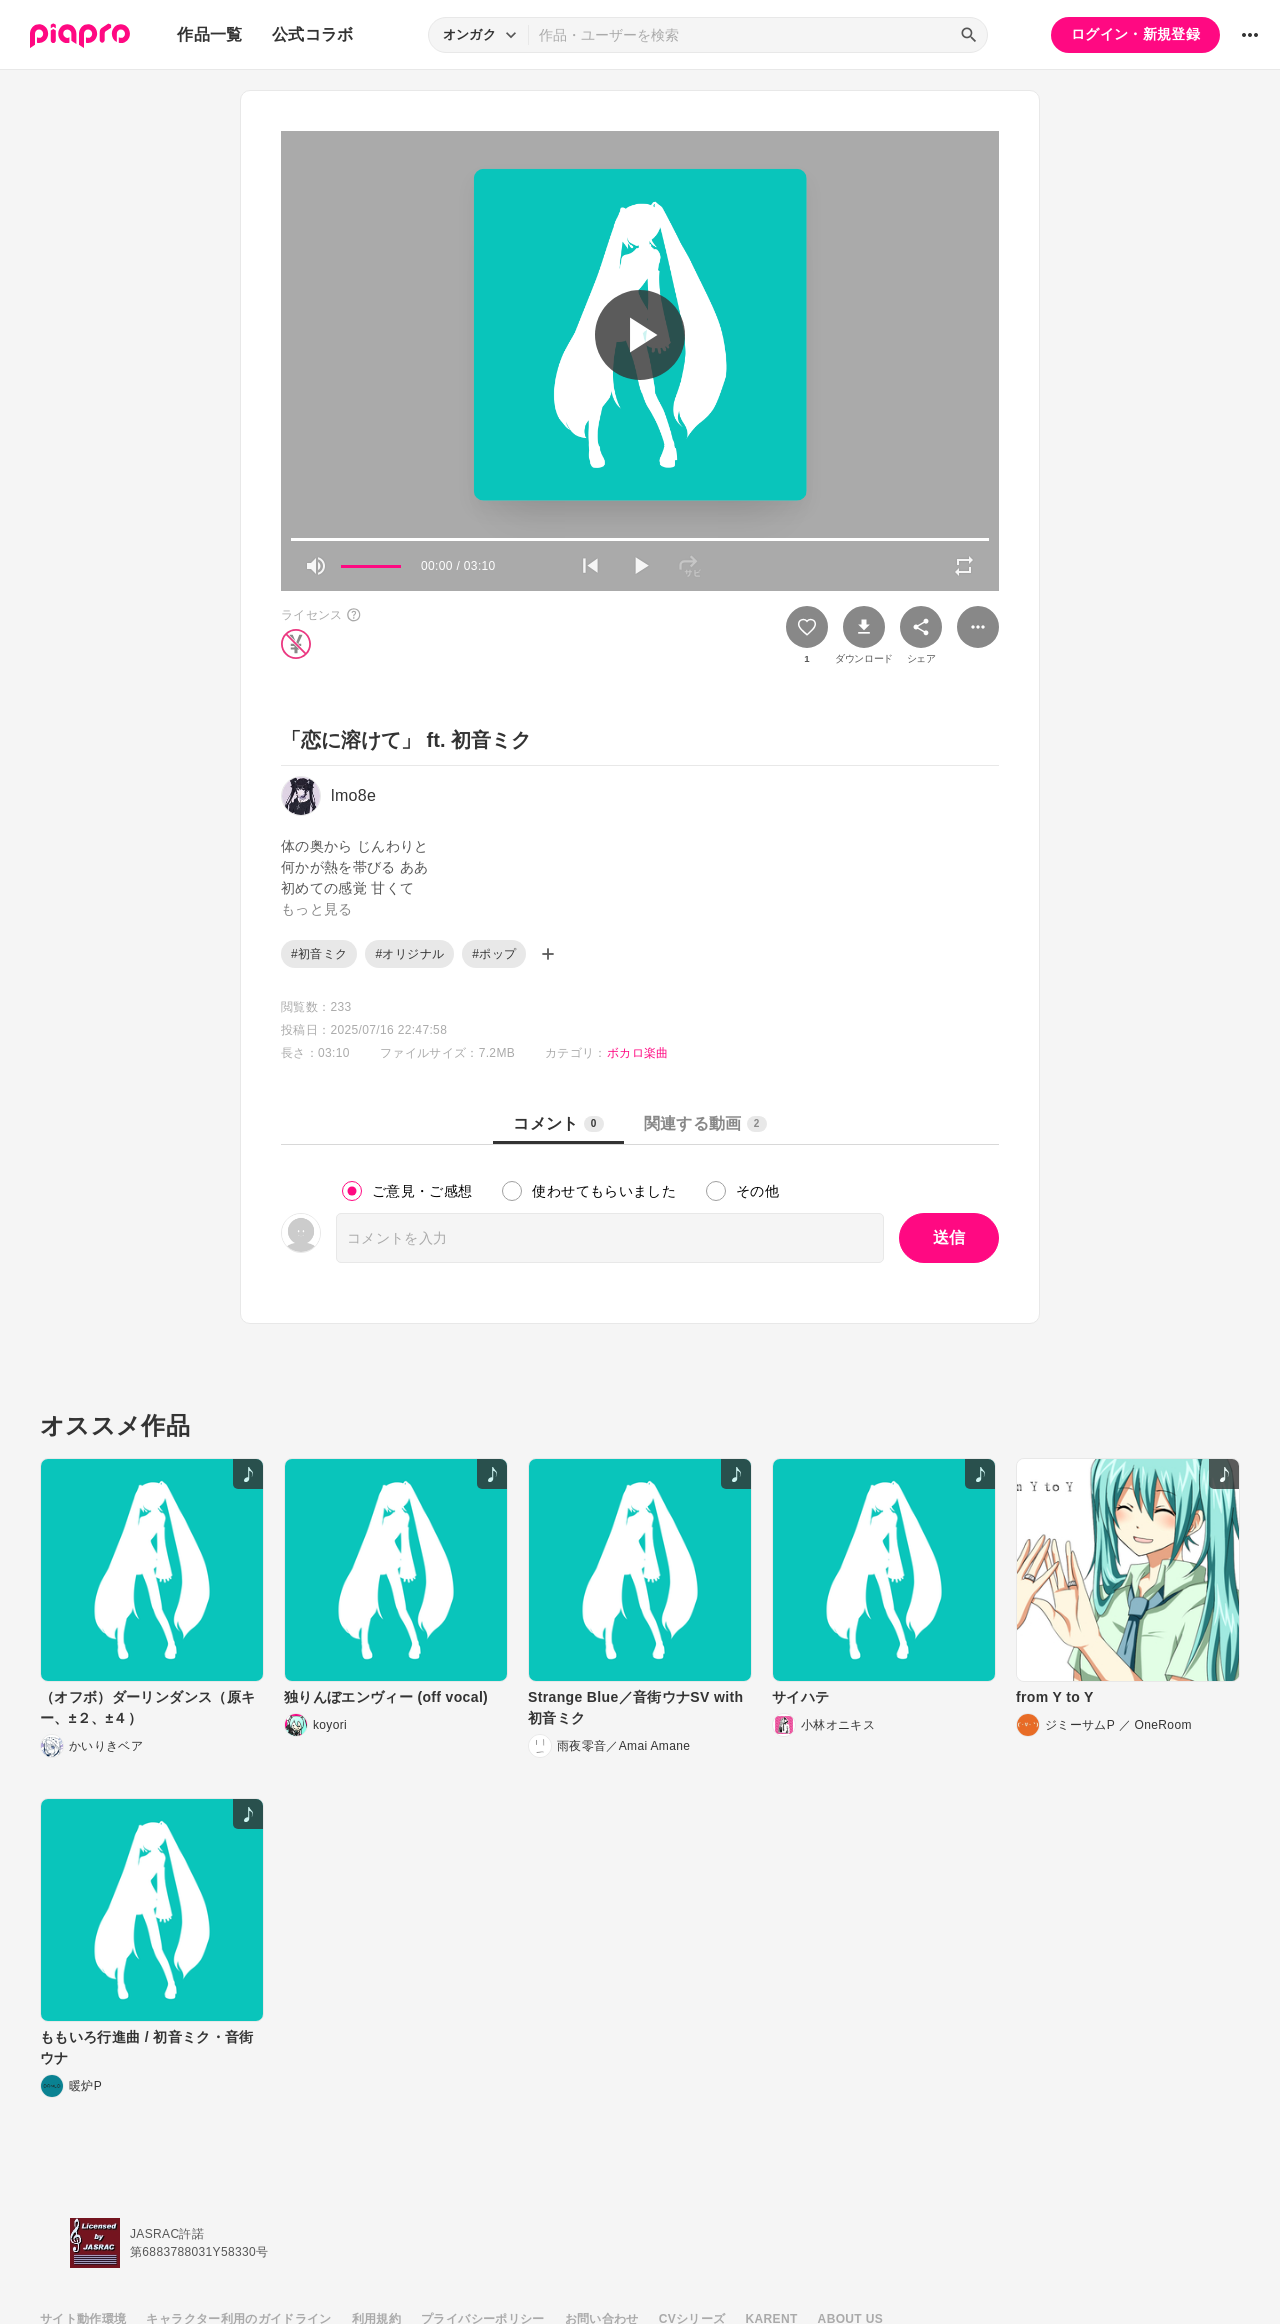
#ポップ (494, 954)
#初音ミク (319, 954)
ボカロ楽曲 (638, 1053)
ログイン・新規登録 (1135, 34)
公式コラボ (313, 34)
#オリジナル (409, 954)
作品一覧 (209, 34)
